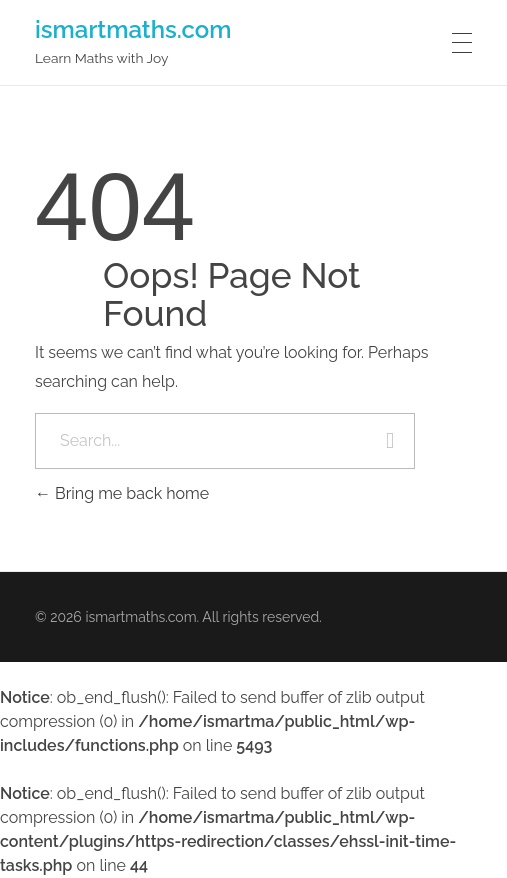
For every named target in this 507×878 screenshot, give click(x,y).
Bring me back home (122, 493)
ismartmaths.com (133, 28)
